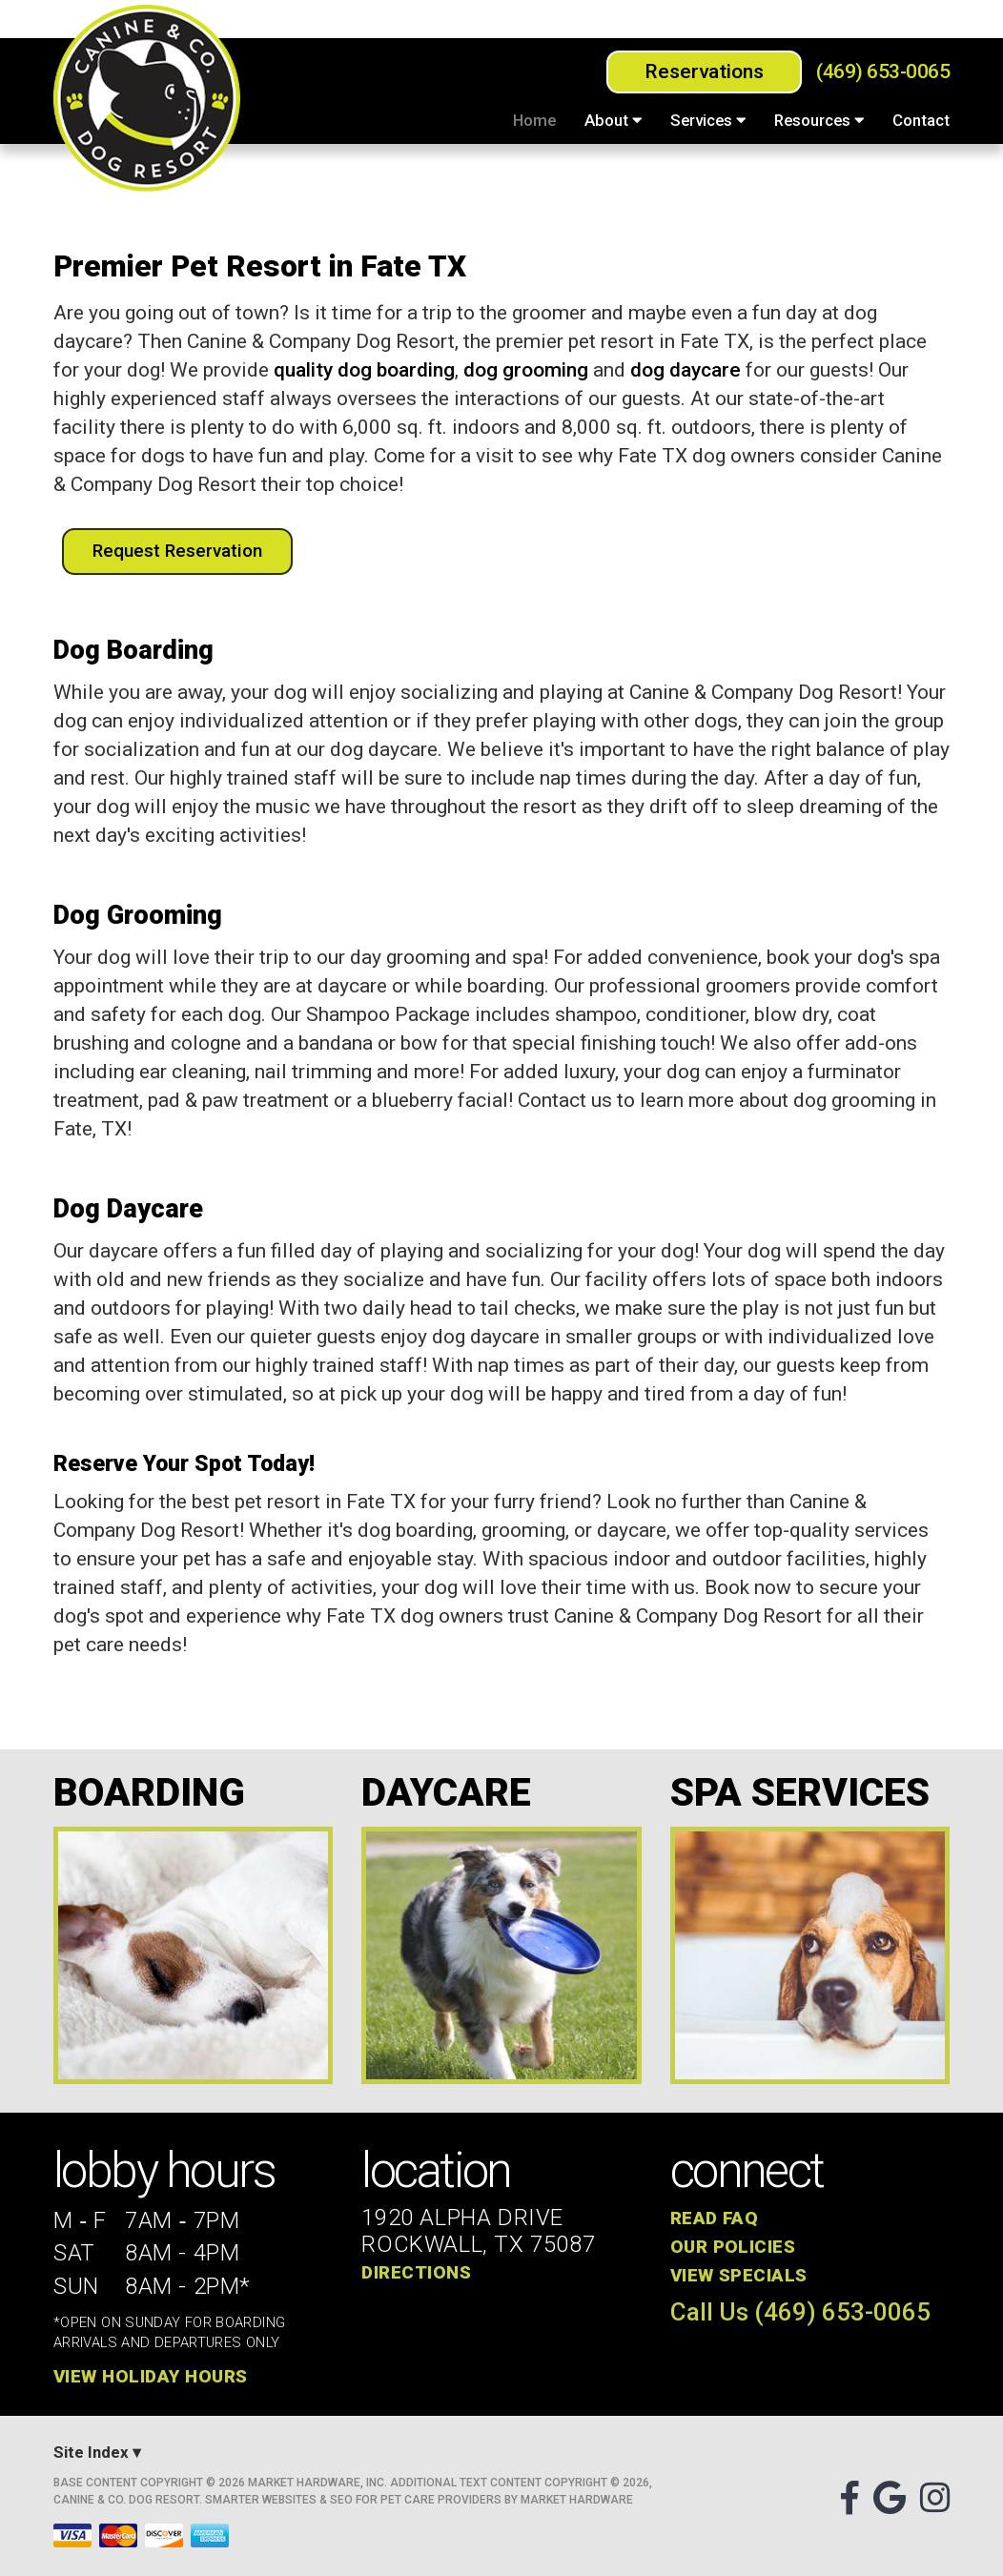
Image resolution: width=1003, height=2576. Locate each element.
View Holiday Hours (150, 2377)
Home (534, 120)
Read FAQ (714, 2218)
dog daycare (685, 369)
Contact (921, 120)
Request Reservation (177, 551)
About (613, 120)
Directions (416, 2272)
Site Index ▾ (97, 2452)
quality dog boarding (364, 369)
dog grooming (525, 369)
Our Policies (733, 2247)
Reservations (704, 71)
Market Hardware (577, 2499)
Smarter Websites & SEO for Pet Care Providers (353, 2499)
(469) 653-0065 (883, 72)
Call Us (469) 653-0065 (800, 2313)
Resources (819, 120)
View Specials (739, 2275)
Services (708, 120)
